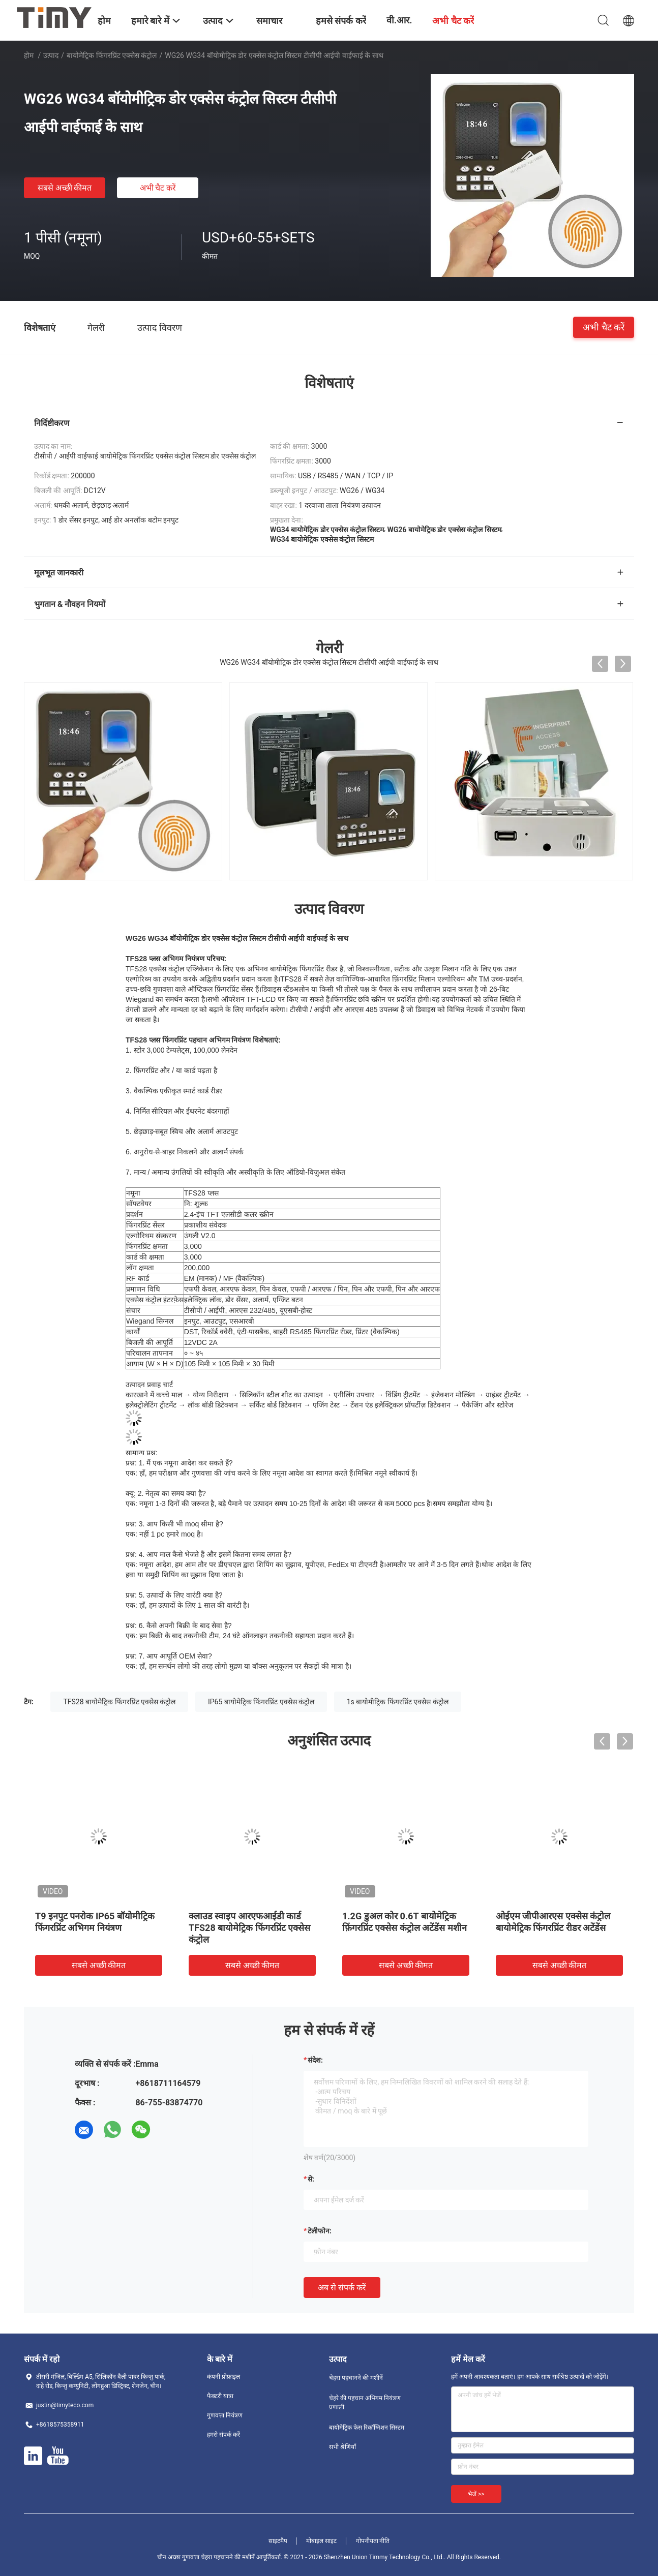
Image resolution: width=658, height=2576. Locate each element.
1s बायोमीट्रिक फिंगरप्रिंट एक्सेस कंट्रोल (397, 1702)
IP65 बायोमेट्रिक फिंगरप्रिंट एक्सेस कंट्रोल (261, 1702)
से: (311, 2179)
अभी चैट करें (158, 188)
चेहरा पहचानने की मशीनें (356, 2377)
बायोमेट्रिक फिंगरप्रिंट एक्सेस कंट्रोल (112, 55)
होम (29, 55)
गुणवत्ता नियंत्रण (225, 2415)
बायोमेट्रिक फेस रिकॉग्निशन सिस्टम (366, 2427)
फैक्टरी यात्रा (220, 2396)
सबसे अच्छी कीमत (65, 188)
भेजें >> (476, 2494)
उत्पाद (50, 55)
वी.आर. (399, 20)
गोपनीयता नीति (373, 2540)
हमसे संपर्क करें (223, 2434)
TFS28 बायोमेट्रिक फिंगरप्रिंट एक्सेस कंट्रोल (119, 1702)
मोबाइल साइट (321, 2540)
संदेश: (315, 2060)
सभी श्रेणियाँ (342, 2446)
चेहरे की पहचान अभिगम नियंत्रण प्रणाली (365, 2403)
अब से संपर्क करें (342, 2287)
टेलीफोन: (320, 2231)
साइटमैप (277, 2540)
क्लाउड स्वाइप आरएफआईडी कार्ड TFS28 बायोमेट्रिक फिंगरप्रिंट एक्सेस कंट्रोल (249, 1928)
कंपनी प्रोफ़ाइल (223, 2376)
